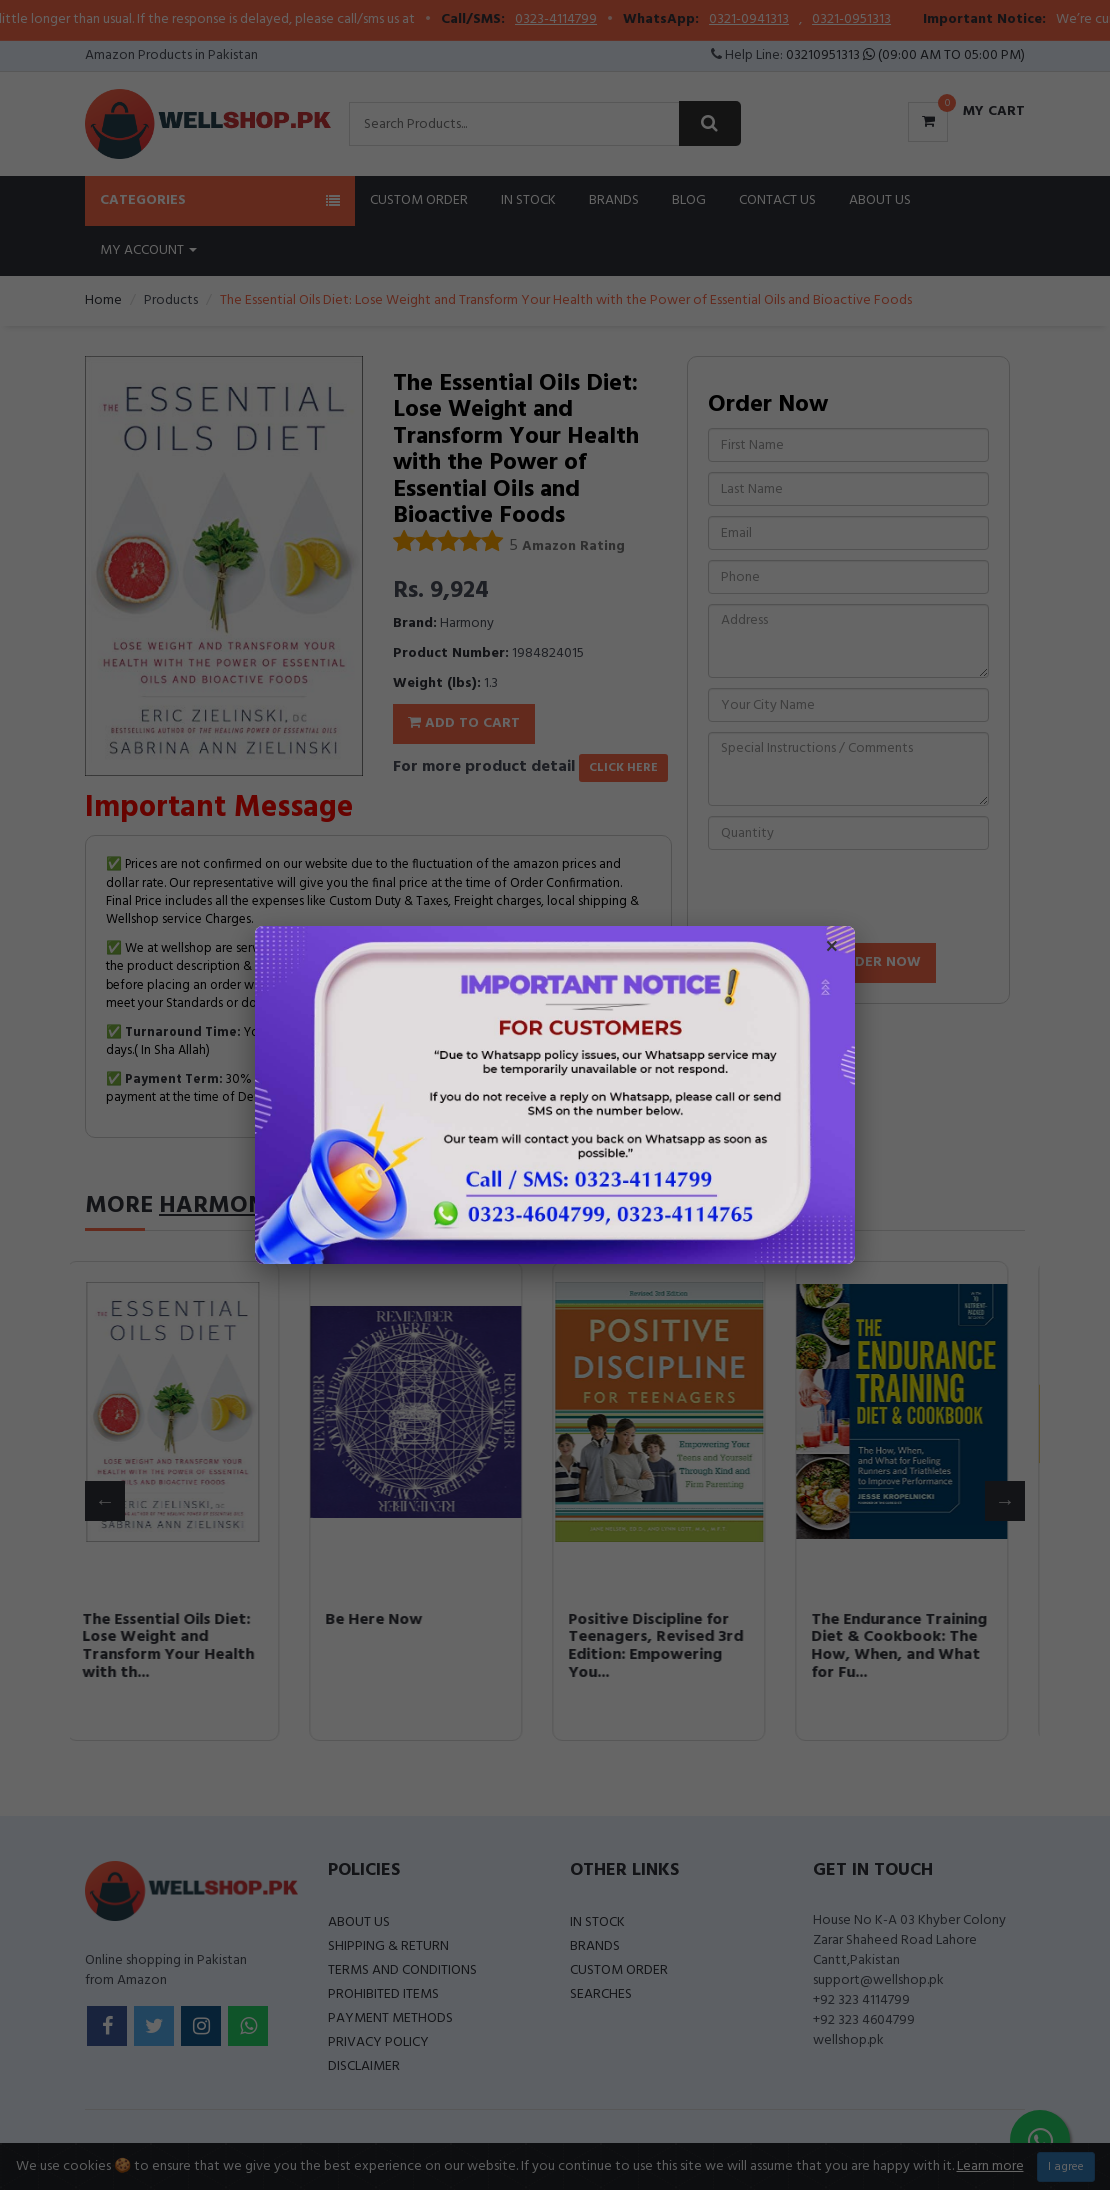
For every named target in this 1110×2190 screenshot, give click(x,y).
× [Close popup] (832, 949)
